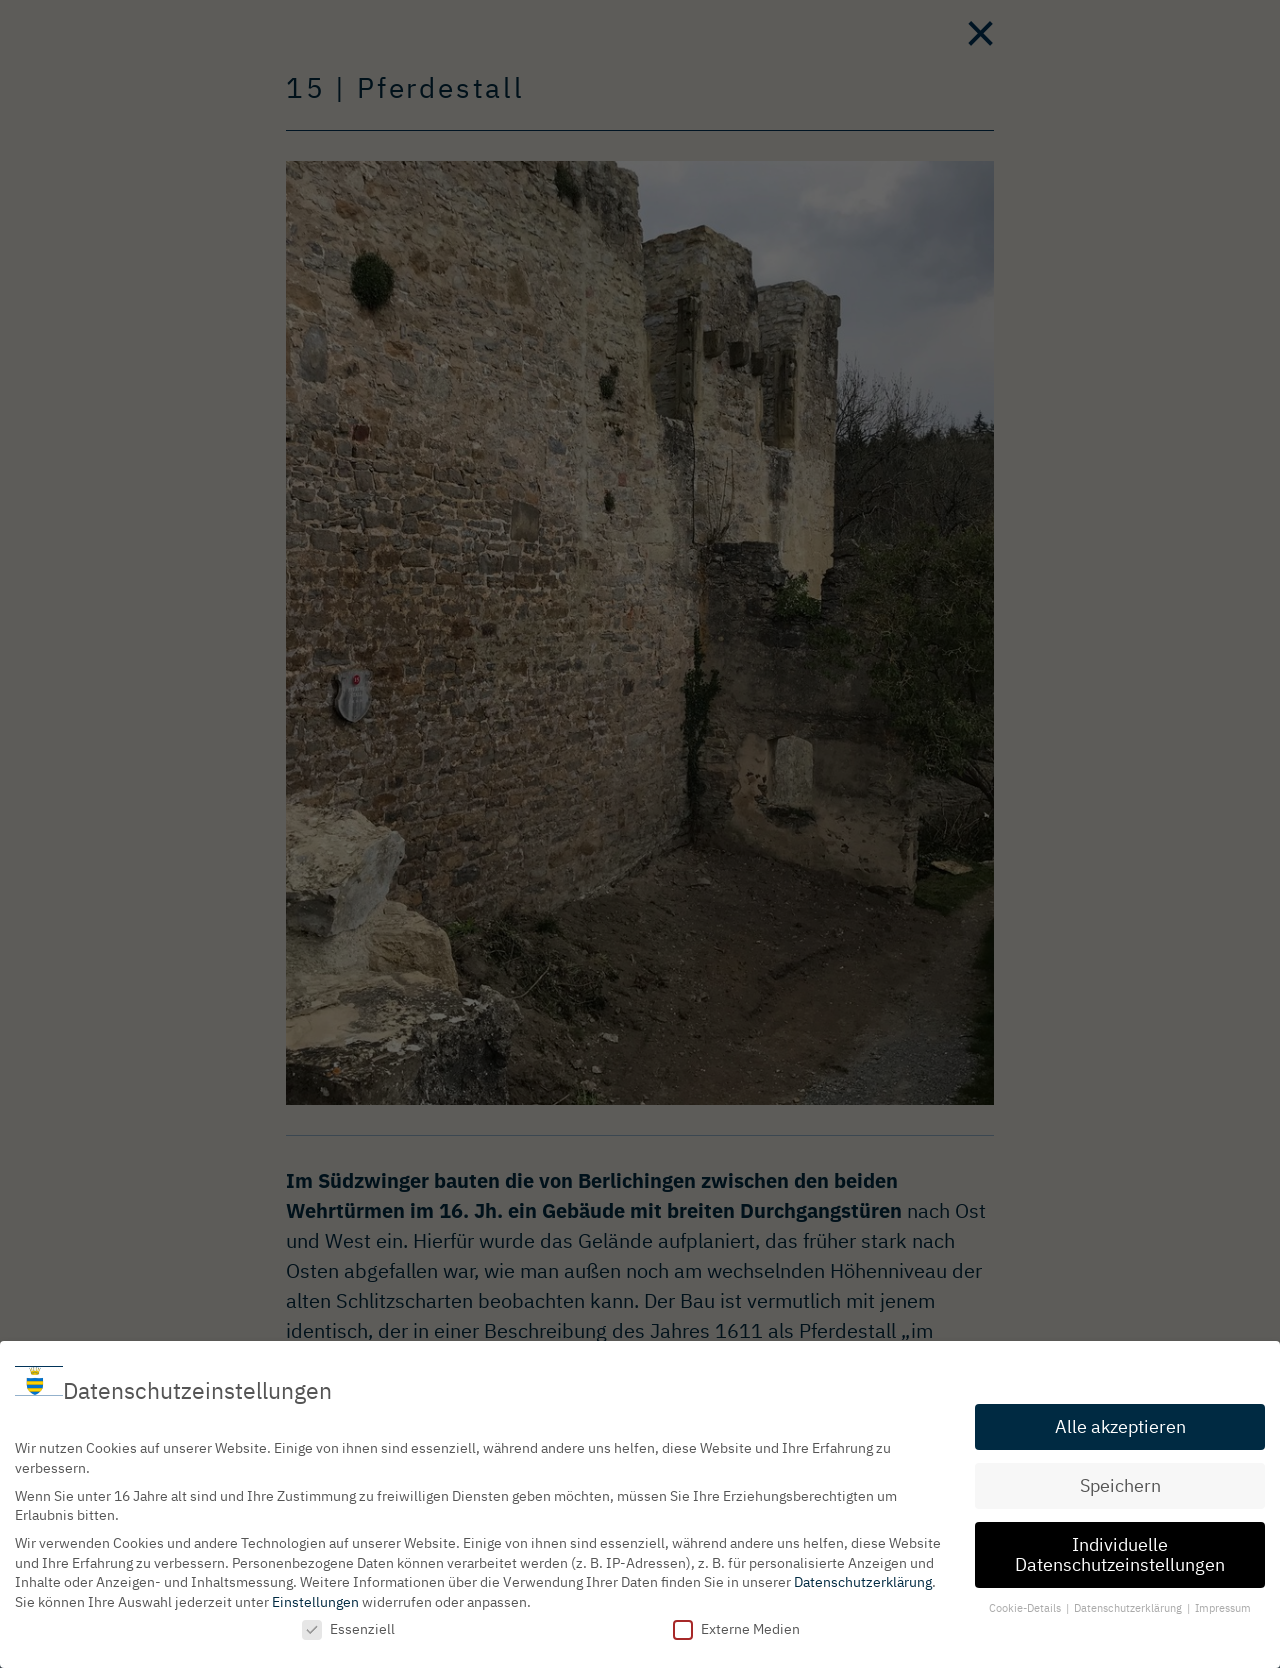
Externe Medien (736, 1625)
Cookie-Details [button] (1026, 1604)
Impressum (1223, 1604)
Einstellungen (315, 1599)
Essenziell (348, 1625)
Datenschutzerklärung (863, 1579)
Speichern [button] (1120, 1482)
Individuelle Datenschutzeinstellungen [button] (1120, 1551)
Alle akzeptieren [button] (1120, 1423)
